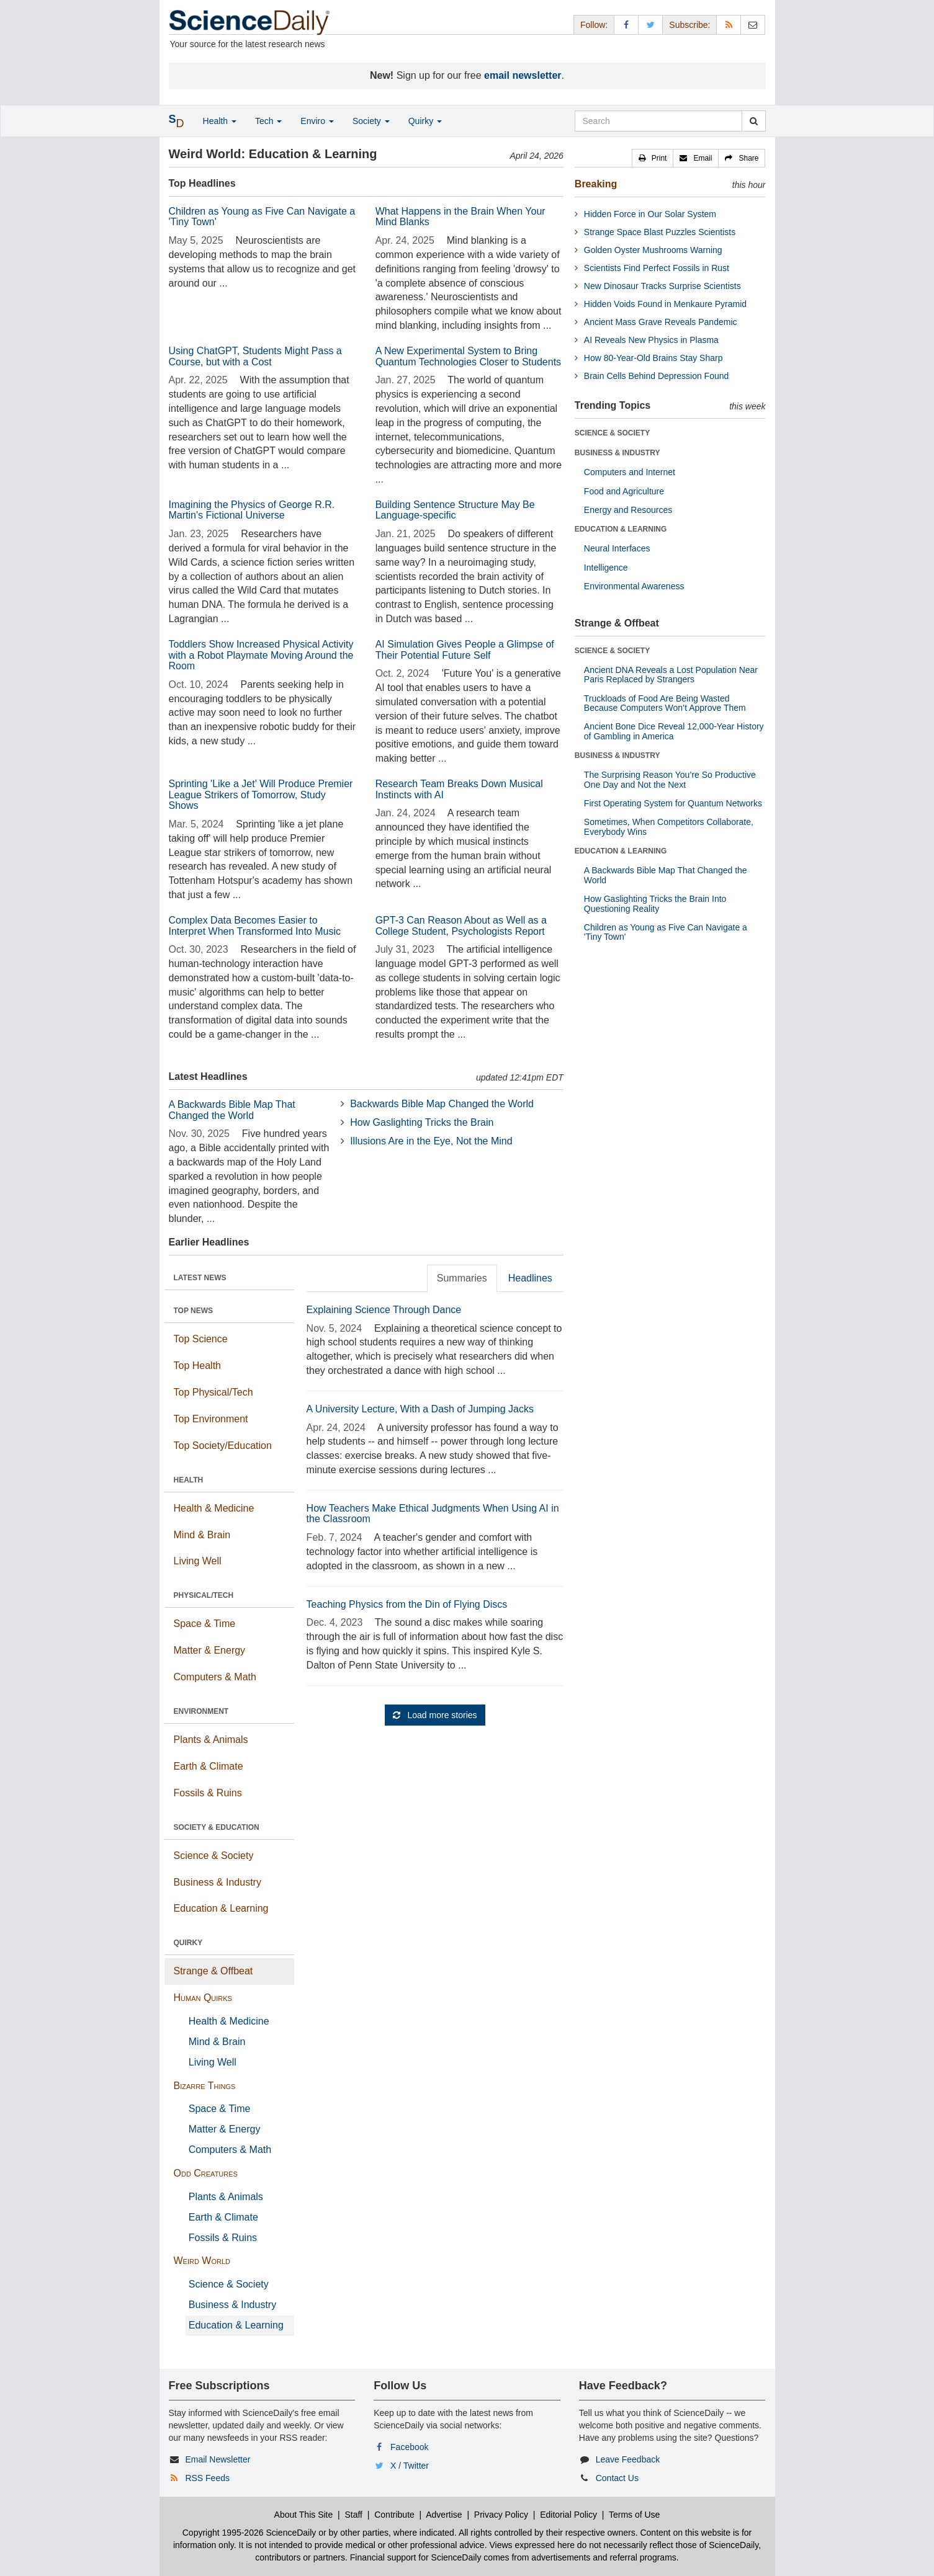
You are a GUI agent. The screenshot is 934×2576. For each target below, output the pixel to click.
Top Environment (211, 1419)
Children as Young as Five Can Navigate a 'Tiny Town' (665, 932)
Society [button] (371, 121)
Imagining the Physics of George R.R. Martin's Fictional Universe (252, 510)
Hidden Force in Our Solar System (650, 214)
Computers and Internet (629, 472)
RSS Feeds (207, 2478)
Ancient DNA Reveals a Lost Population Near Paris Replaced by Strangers (671, 674)
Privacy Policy (501, 2515)
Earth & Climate (208, 1766)
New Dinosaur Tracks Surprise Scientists (662, 286)
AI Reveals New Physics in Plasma (651, 340)
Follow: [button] (594, 25)
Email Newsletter (217, 2459)
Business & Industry (217, 1882)
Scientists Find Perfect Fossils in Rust (656, 268)
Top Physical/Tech (213, 1392)
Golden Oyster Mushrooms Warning (653, 250)
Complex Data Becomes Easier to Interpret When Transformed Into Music (255, 926)
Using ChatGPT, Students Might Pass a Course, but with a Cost (255, 356)
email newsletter (523, 75)
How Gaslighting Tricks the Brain (421, 1122)
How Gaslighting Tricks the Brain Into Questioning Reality (655, 903)
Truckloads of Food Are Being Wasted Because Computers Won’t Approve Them (665, 703)
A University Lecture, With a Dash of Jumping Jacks (420, 1409)
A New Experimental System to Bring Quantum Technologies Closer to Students (468, 356)
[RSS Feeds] (728, 24)
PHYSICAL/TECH (204, 1595)
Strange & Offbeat (213, 1971)
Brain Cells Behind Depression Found (656, 376)
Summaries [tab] (462, 1278)
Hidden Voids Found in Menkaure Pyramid (665, 304)
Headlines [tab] (530, 1278)
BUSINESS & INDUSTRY (617, 452)
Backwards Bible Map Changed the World (442, 1104)
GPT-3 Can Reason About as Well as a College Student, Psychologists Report (461, 926)
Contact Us (617, 2478)
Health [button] (219, 121)
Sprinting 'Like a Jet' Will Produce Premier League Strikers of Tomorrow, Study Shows (261, 794)
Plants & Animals (211, 1739)
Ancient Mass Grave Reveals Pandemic (660, 322)
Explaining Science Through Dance (384, 1309)
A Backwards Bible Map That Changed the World (232, 1110)
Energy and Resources (628, 510)
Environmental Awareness (634, 586)
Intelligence (606, 568)
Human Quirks (203, 1997)
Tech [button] (268, 121)
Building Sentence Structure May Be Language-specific (455, 510)
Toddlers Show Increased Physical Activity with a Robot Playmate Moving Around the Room (261, 655)
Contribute (394, 2515)
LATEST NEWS (200, 1277)
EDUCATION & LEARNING (621, 529)
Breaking (596, 184)
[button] (653, 158)
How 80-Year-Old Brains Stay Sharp (653, 358)
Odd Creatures (206, 2173)
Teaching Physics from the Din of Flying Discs (407, 1604)
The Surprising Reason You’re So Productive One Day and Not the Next (670, 779)
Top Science (201, 1339)
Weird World (202, 2260)
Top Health (198, 1365)
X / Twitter (409, 2466)
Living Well (198, 1561)
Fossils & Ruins (208, 1793)
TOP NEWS (193, 1310)
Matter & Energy (210, 1650)
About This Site (303, 2515)
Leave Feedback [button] (628, 2459)
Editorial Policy (568, 2515)
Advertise (444, 2515)
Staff (353, 2515)
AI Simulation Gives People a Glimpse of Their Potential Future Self (464, 650)
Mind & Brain (202, 1535)
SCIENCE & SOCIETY (612, 433)
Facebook (409, 2447)
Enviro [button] (317, 121)
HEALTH (189, 1480)
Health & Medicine (214, 1508)
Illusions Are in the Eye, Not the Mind (431, 1141)
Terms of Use (634, 2515)
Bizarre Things (205, 2085)
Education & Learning (221, 1908)
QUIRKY (188, 1942)
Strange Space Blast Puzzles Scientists (659, 232)
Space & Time (205, 1623)
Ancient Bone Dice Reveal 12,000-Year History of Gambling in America (674, 731)
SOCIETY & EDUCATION (216, 1827)
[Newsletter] (752, 24)
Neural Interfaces (617, 548)
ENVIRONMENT (201, 1711)
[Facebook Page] (626, 24)
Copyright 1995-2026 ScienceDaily (249, 2533)
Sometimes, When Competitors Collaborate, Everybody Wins (668, 826)
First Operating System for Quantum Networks (673, 803)
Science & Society (214, 1855)
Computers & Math (215, 1677)
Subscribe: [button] (689, 25)
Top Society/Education (223, 1445)
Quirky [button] (425, 121)
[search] (754, 120)
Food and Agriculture (624, 491)
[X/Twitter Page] (650, 24)
